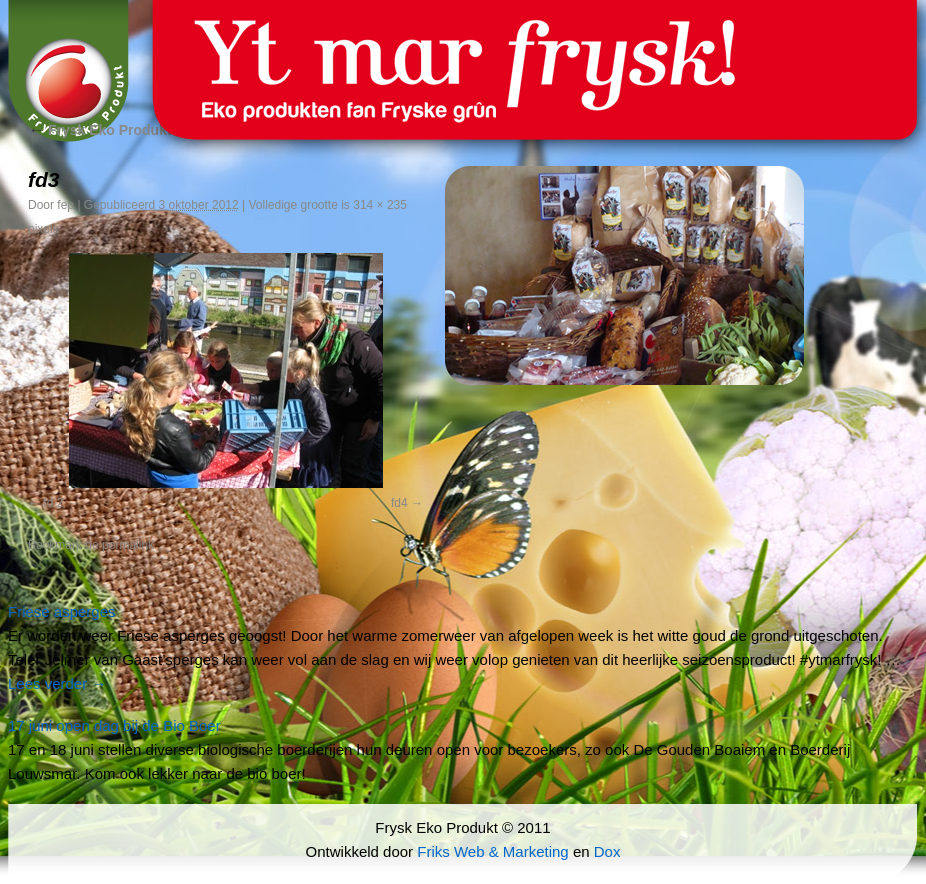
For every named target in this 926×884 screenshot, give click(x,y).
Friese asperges (62, 611)
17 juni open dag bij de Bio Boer (114, 725)
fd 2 (53, 503)
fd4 (399, 503)
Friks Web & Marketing (492, 851)
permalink (128, 545)
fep (65, 205)
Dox (607, 851)
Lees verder (57, 683)
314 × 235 (380, 205)
